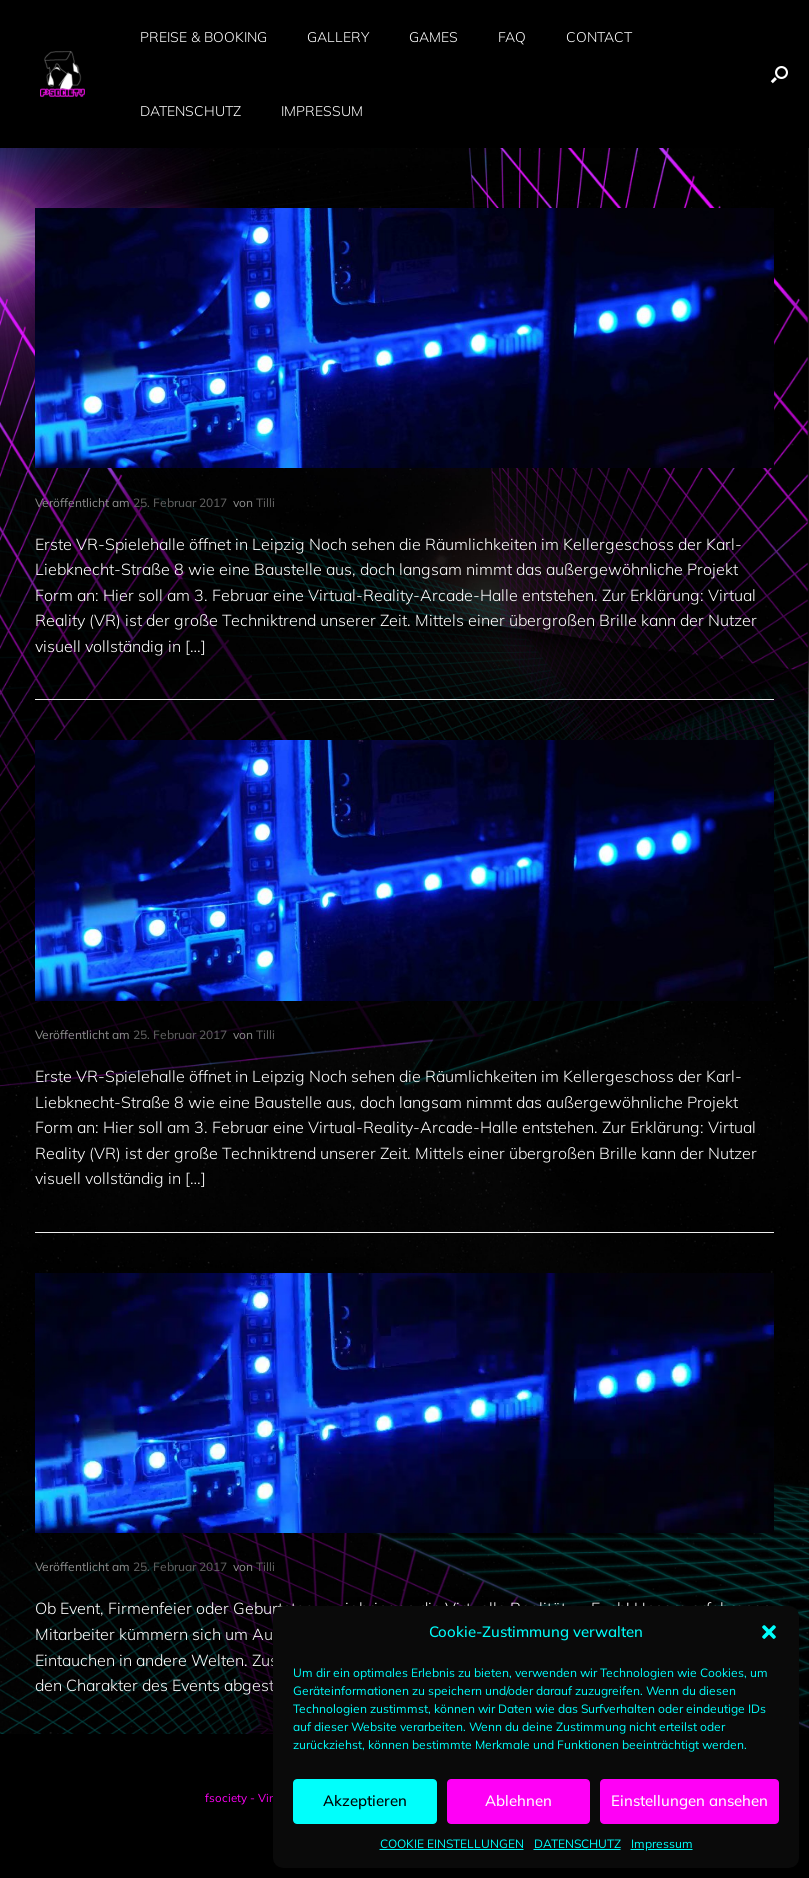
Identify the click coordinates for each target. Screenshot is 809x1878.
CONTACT (599, 37)
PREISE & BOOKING (203, 37)
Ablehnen (518, 1800)
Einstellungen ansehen (689, 1800)
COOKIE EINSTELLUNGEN (452, 1843)
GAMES (433, 37)
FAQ (512, 37)
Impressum (662, 1843)
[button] (769, 1632)
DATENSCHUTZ (577, 1843)
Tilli (265, 502)
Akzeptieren (365, 1800)
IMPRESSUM (322, 111)
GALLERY (338, 37)
